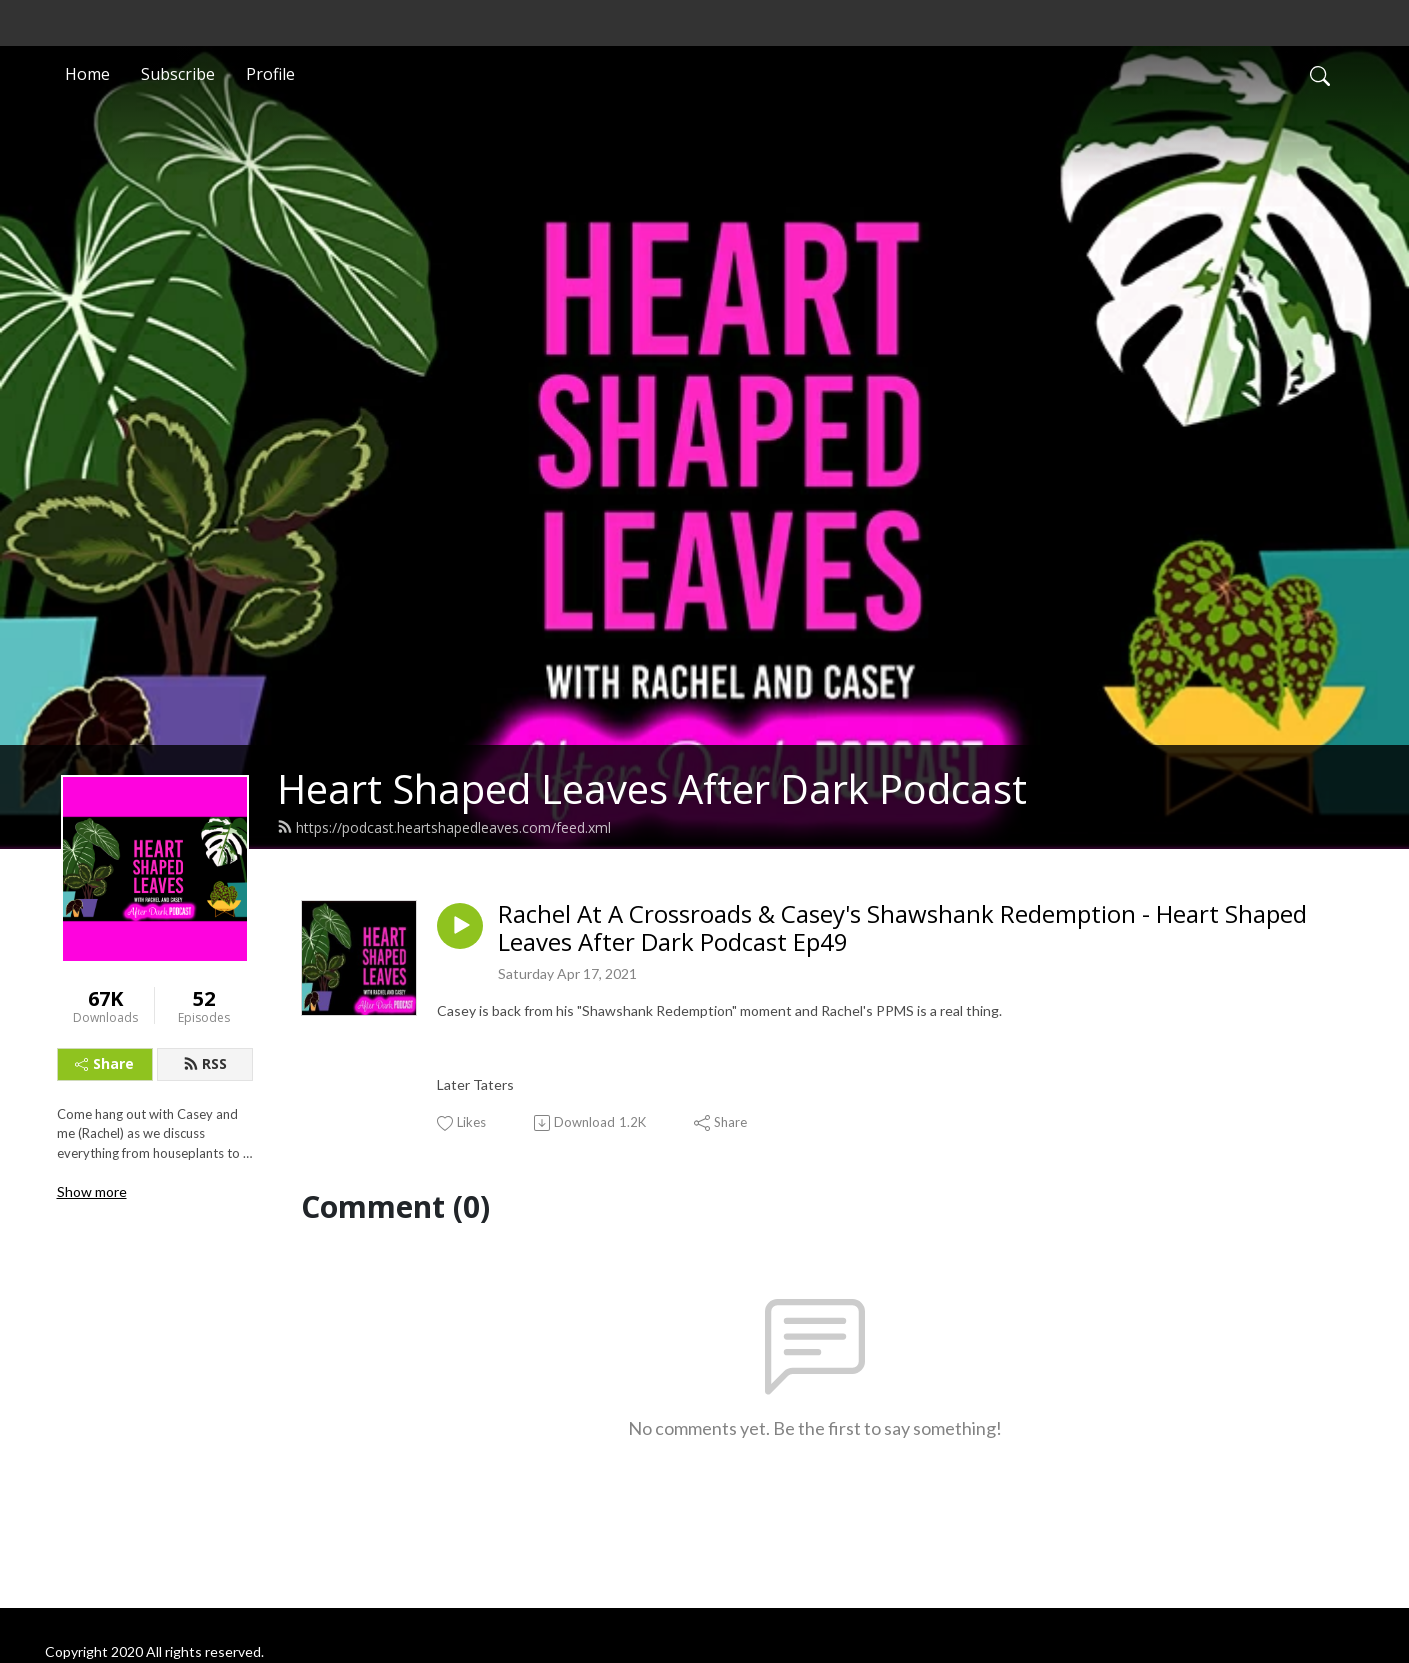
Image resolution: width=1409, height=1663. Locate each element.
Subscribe (178, 74)
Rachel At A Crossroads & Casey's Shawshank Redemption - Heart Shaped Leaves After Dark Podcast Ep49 (902, 929)
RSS (205, 1063)
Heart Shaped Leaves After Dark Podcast (652, 788)
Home (87, 74)
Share (104, 1063)
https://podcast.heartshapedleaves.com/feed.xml (444, 827)
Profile (270, 74)
